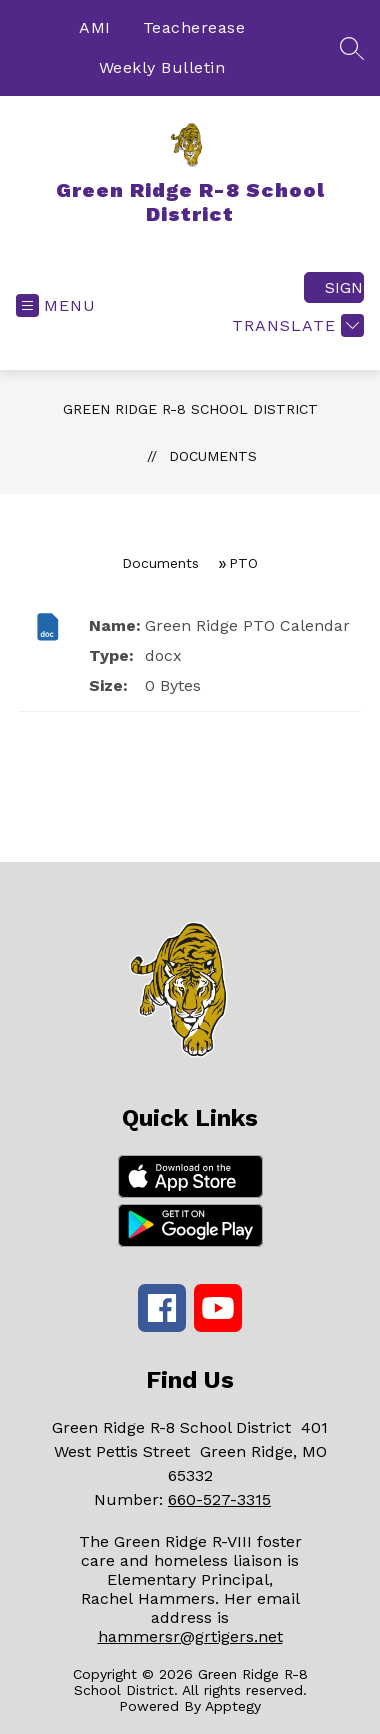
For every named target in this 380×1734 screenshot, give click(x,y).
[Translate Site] (295, 325)
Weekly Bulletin (162, 67)
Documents (213, 456)
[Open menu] (56, 305)
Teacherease (194, 27)
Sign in (344, 287)
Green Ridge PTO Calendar (247, 625)
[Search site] (352, 48)
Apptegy (233, 1706)
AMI (95, 27)
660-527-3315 (219, 1499)
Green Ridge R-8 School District (190, 409)
